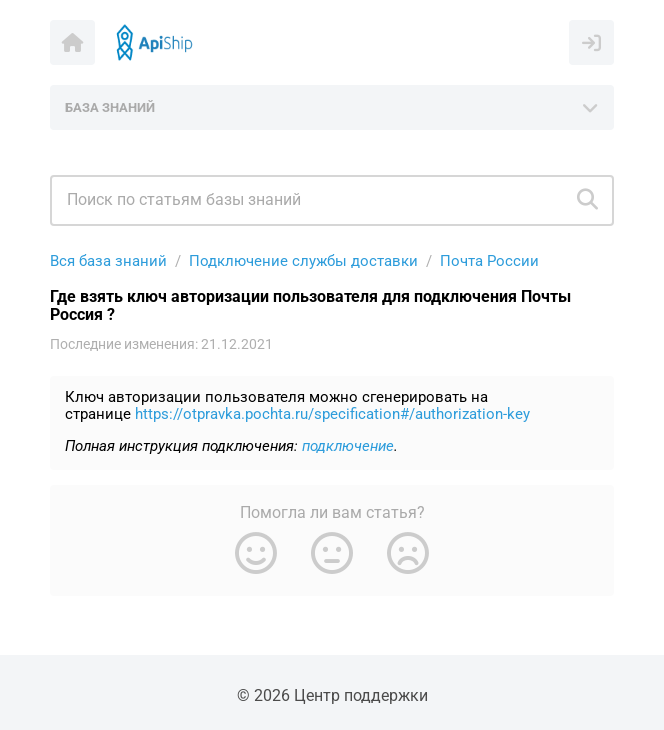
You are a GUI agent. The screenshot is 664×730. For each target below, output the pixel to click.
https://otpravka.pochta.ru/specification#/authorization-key (332, 414)
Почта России (489, 261)
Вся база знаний (108, 261)
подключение (348, 446)
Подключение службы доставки (303, 261)
